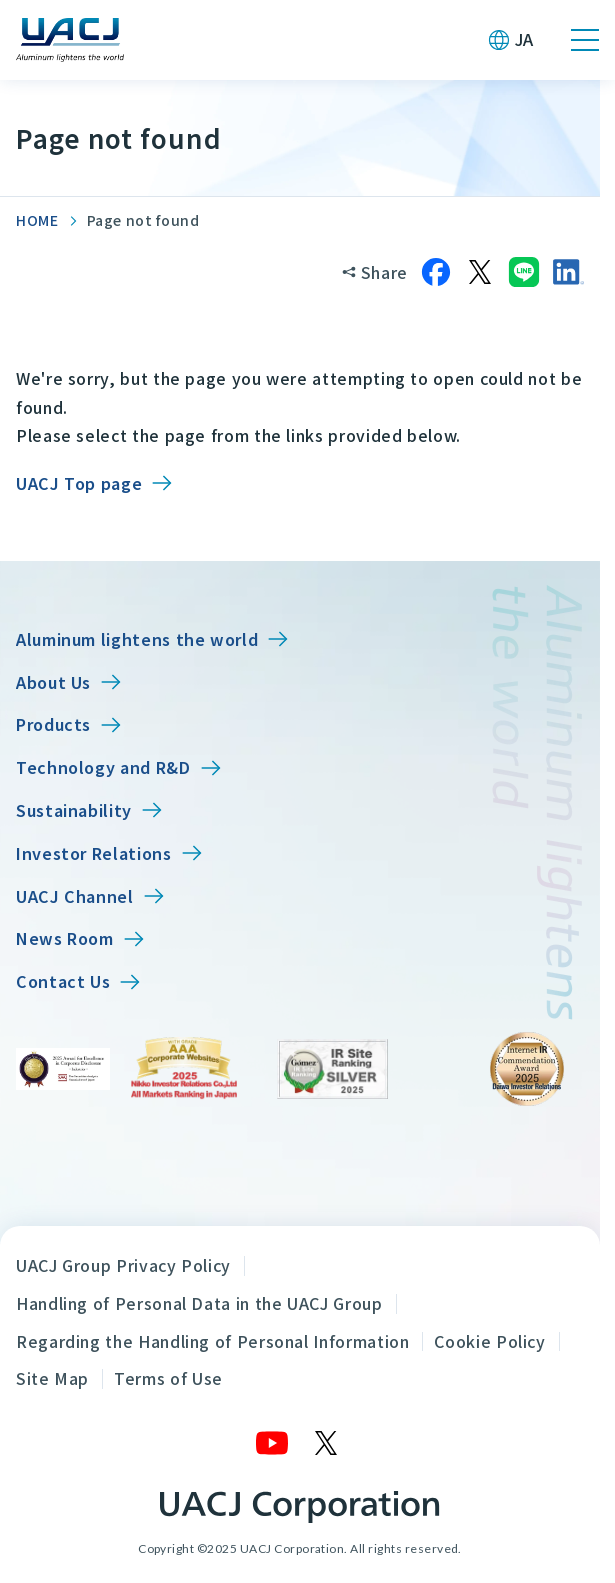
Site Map (52, 1378)
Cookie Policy (489, 1341)
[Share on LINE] (524, 272)
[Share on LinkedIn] (568, 272)
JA (524, 39)
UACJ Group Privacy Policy (123, 1265)
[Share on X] (480, 272)
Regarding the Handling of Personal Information (212, 1341)
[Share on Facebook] (436, 272)
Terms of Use (168, 1378)
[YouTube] (273, 1443)
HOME (37, 220)
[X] (327, 1443)
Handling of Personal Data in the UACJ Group (199, 1303)
